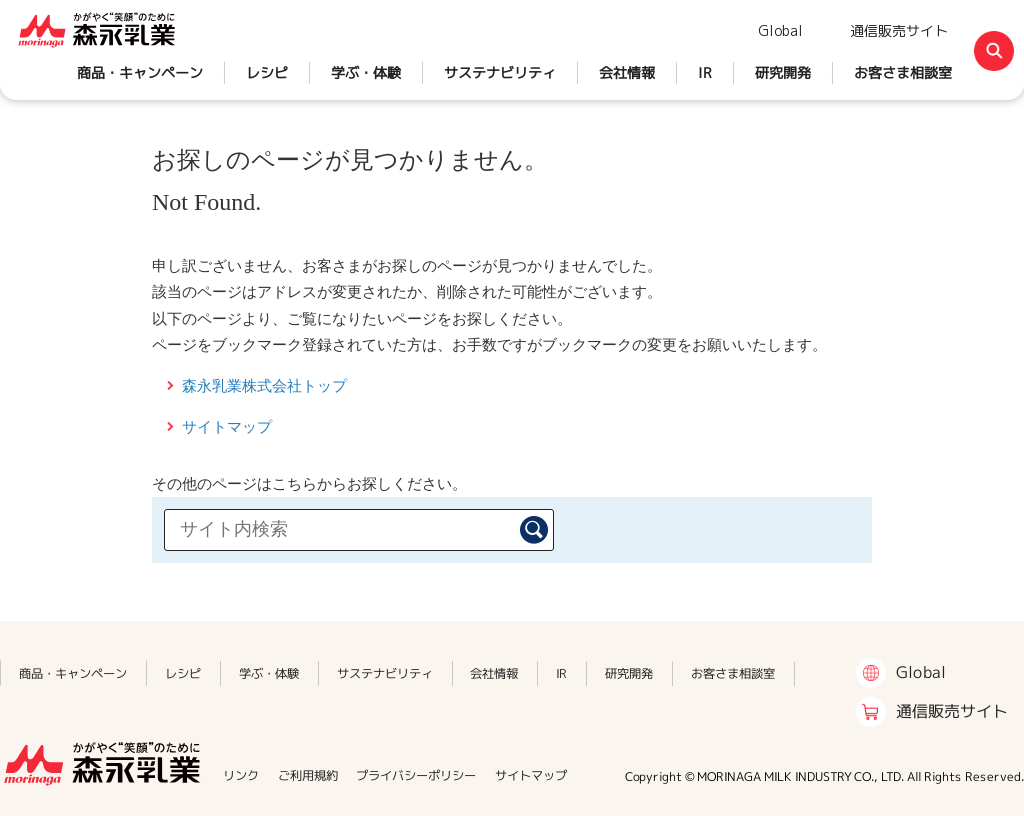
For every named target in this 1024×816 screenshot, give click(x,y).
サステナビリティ (500, 72)
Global (780, 30)
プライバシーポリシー (416, 775)
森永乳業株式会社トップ (264, 385)
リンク (241, 775)
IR (705, 72)
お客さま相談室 (903, 72)
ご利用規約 (308, 775)
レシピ (267, 72)
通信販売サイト (899, 30)
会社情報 (627, 72)
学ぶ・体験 (366, 72)
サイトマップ (227, 426)
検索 (534, 530)
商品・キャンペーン (140, 72)
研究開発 (783, 72)
